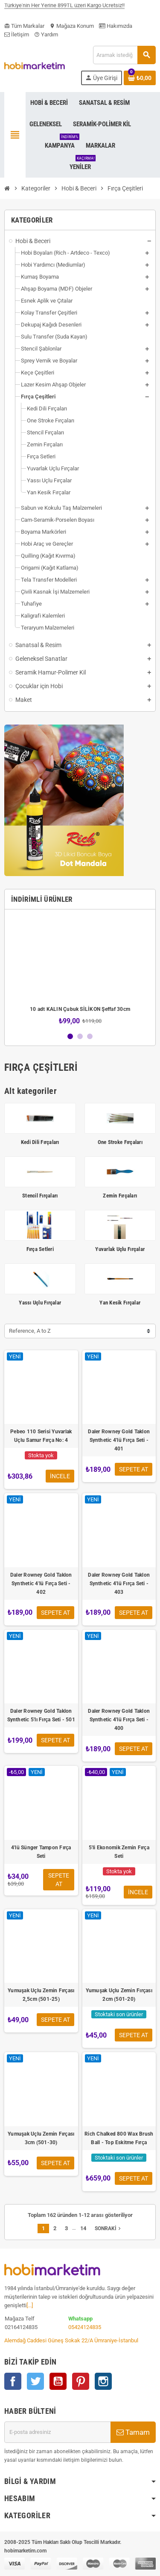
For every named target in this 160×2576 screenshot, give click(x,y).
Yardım (46, 34)
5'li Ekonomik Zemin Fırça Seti (119, 1852)
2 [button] (80, 1036)
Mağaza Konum (71, 26)
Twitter (35, 2381)
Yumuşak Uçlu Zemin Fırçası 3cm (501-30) (41, 2138)
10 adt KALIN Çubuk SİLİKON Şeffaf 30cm (80, 1009)
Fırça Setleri (40, 1249)
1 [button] (70, 1036)
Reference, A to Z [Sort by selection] (30, 1331)
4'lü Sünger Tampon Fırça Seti (41, 1852)
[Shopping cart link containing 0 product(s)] (140, 78)
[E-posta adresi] (57, 2432)
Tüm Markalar (24, 26)
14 (83, 2228)
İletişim (16, 34)
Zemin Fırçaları (120, 1195)
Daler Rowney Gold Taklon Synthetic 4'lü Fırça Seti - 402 (41, 1583)
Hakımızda (115, 26)
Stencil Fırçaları (40, 1195)
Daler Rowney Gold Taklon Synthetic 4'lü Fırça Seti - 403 (119, 1583)
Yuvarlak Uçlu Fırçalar (120, 1249)
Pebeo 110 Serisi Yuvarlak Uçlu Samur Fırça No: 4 (41, 1436)
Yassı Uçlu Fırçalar (40, 1302)
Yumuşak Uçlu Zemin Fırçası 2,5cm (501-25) (41, 1995)
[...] (29, 2305)
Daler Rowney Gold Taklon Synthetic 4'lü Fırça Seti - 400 (119, 1719)
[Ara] (124, 55)
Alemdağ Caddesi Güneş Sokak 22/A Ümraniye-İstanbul (71, 2340)
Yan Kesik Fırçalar (119, 1302)
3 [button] (90, 1036)
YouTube (58, 2381)
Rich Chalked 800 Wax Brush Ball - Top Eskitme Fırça (118, 2138)
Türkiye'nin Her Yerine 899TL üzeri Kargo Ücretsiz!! (64, 9)
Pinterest (80, 2381)
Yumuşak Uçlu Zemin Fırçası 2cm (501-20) (119, 1995)
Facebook (12, 2381)
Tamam (133, 2432)
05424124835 (84, 2327)
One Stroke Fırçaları (120, 1142)
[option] (80, 970)
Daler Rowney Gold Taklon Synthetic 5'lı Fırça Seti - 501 (41, 1715)
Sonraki (108, 2228)
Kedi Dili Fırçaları (40, 1142)
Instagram (103, 2381)
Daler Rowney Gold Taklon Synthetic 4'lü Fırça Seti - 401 (119, 1440)
